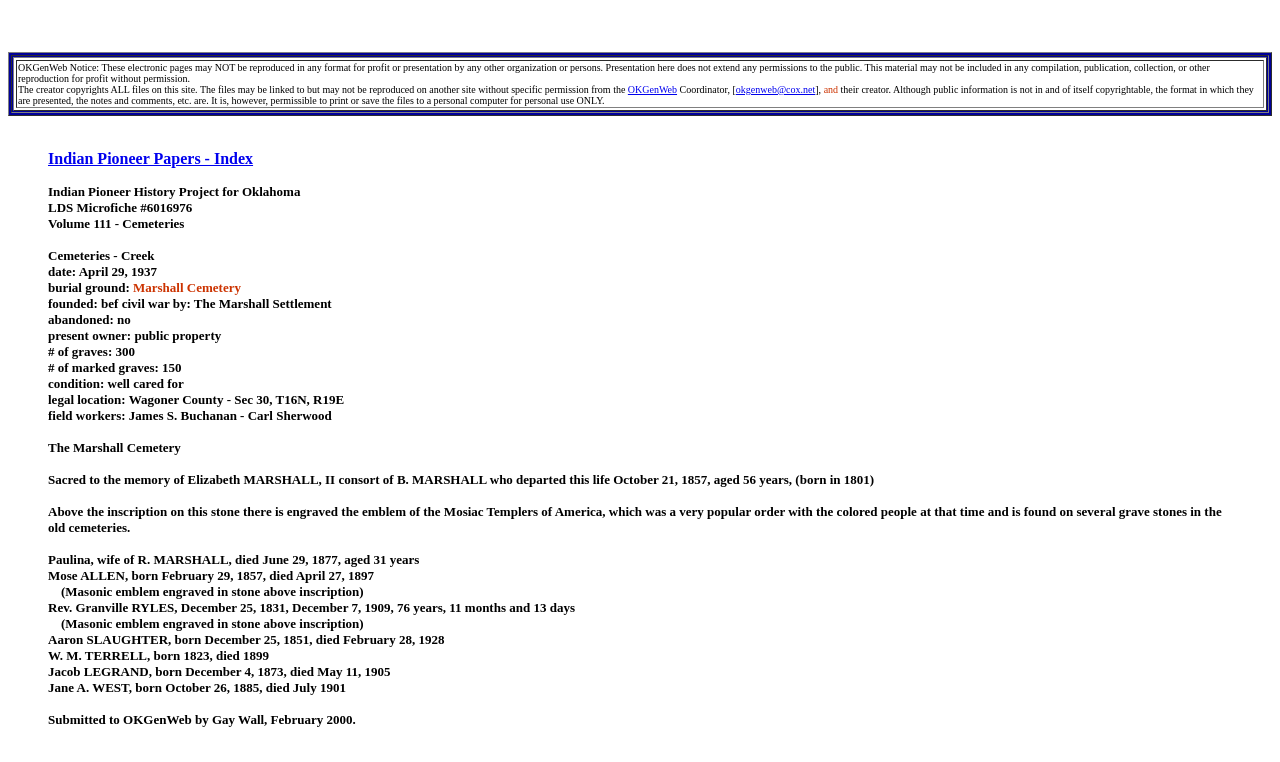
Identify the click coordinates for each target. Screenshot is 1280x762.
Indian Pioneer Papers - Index (150, 158)
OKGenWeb (652, 89)
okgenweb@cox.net (775, 89)
